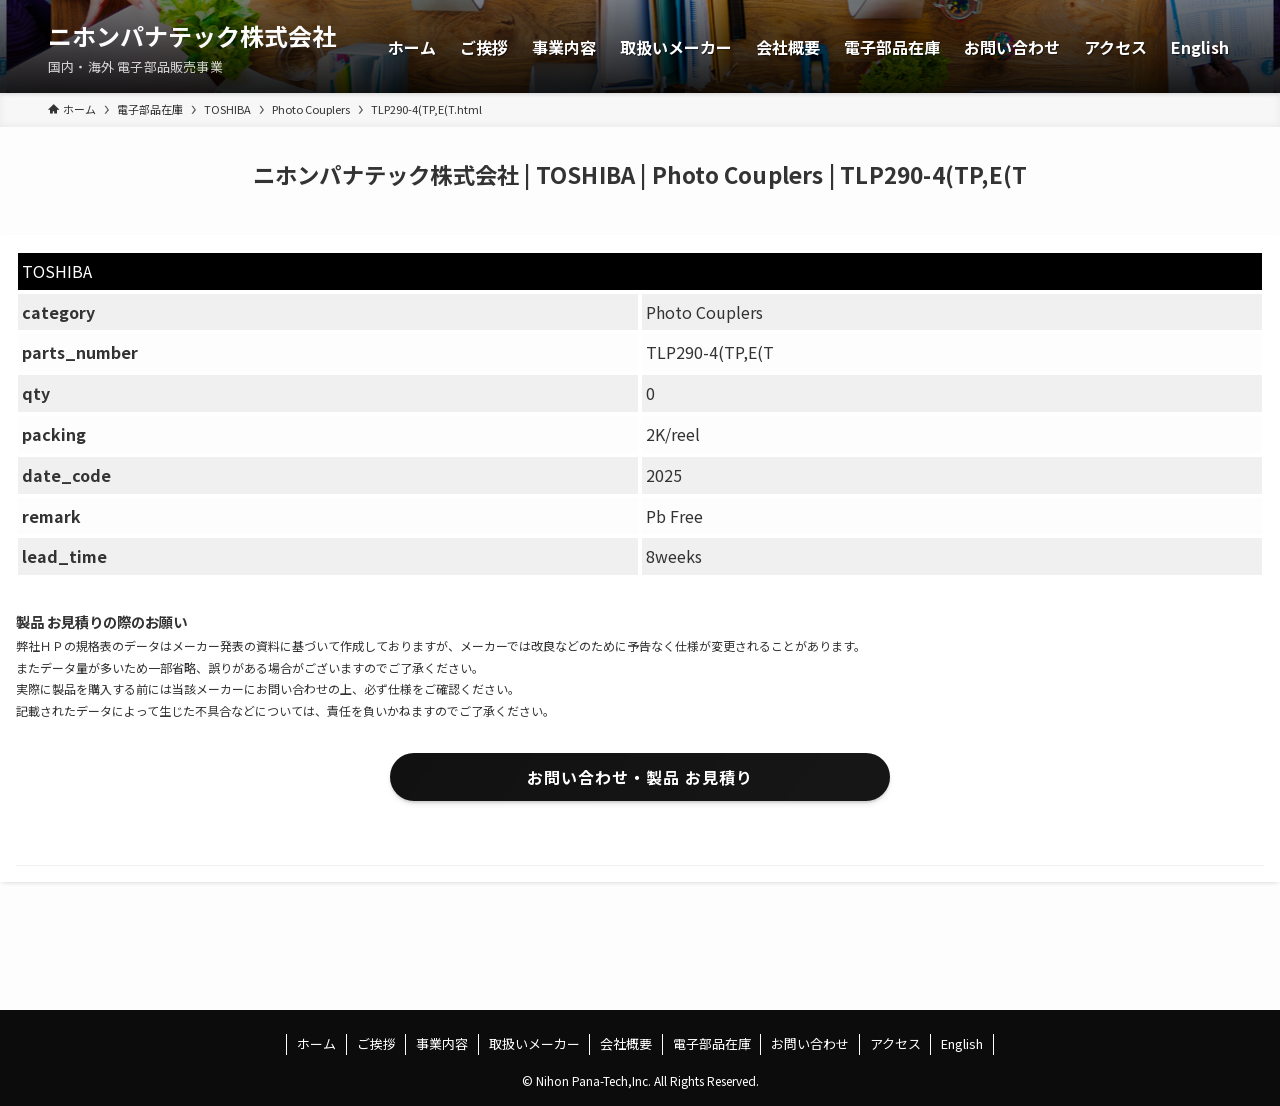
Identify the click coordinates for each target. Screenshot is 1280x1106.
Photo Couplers (311, 109)
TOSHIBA (227, 109)
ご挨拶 (376, 1043)
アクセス (895, 1043)
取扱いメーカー (534, 1043)
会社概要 (626, 1043)
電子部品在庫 (150, 109)
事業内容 (442, 1043)
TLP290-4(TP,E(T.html (426, 109)
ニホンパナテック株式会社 (192, 36)
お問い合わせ (810, 1043)
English (962, 1043)
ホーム (316, 1043)
